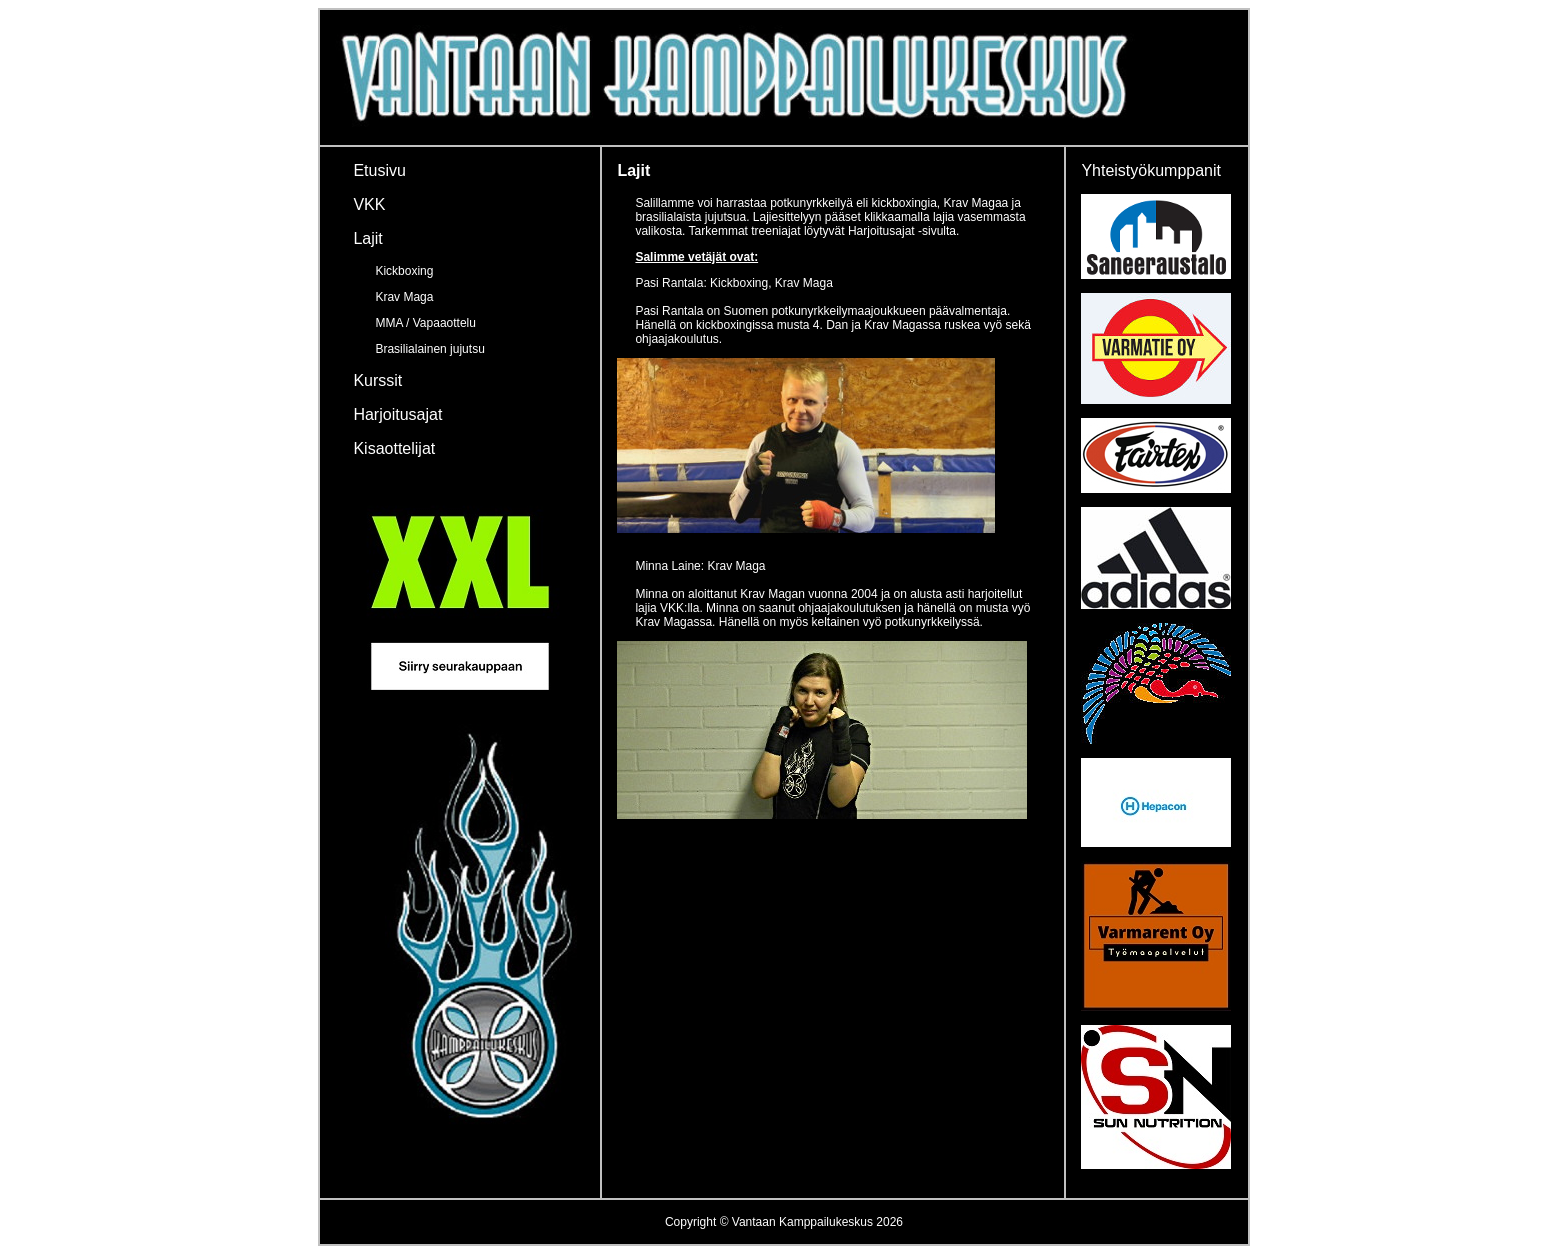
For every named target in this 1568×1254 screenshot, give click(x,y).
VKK (369, 204)
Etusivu (379, 170)
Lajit (367, 238)
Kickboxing (404, 271)
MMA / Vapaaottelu (425, 323)
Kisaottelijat (394, 448)
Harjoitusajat (397, 414)
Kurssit (377, 380)
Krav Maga (404, 297)
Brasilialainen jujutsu (429, 349)
